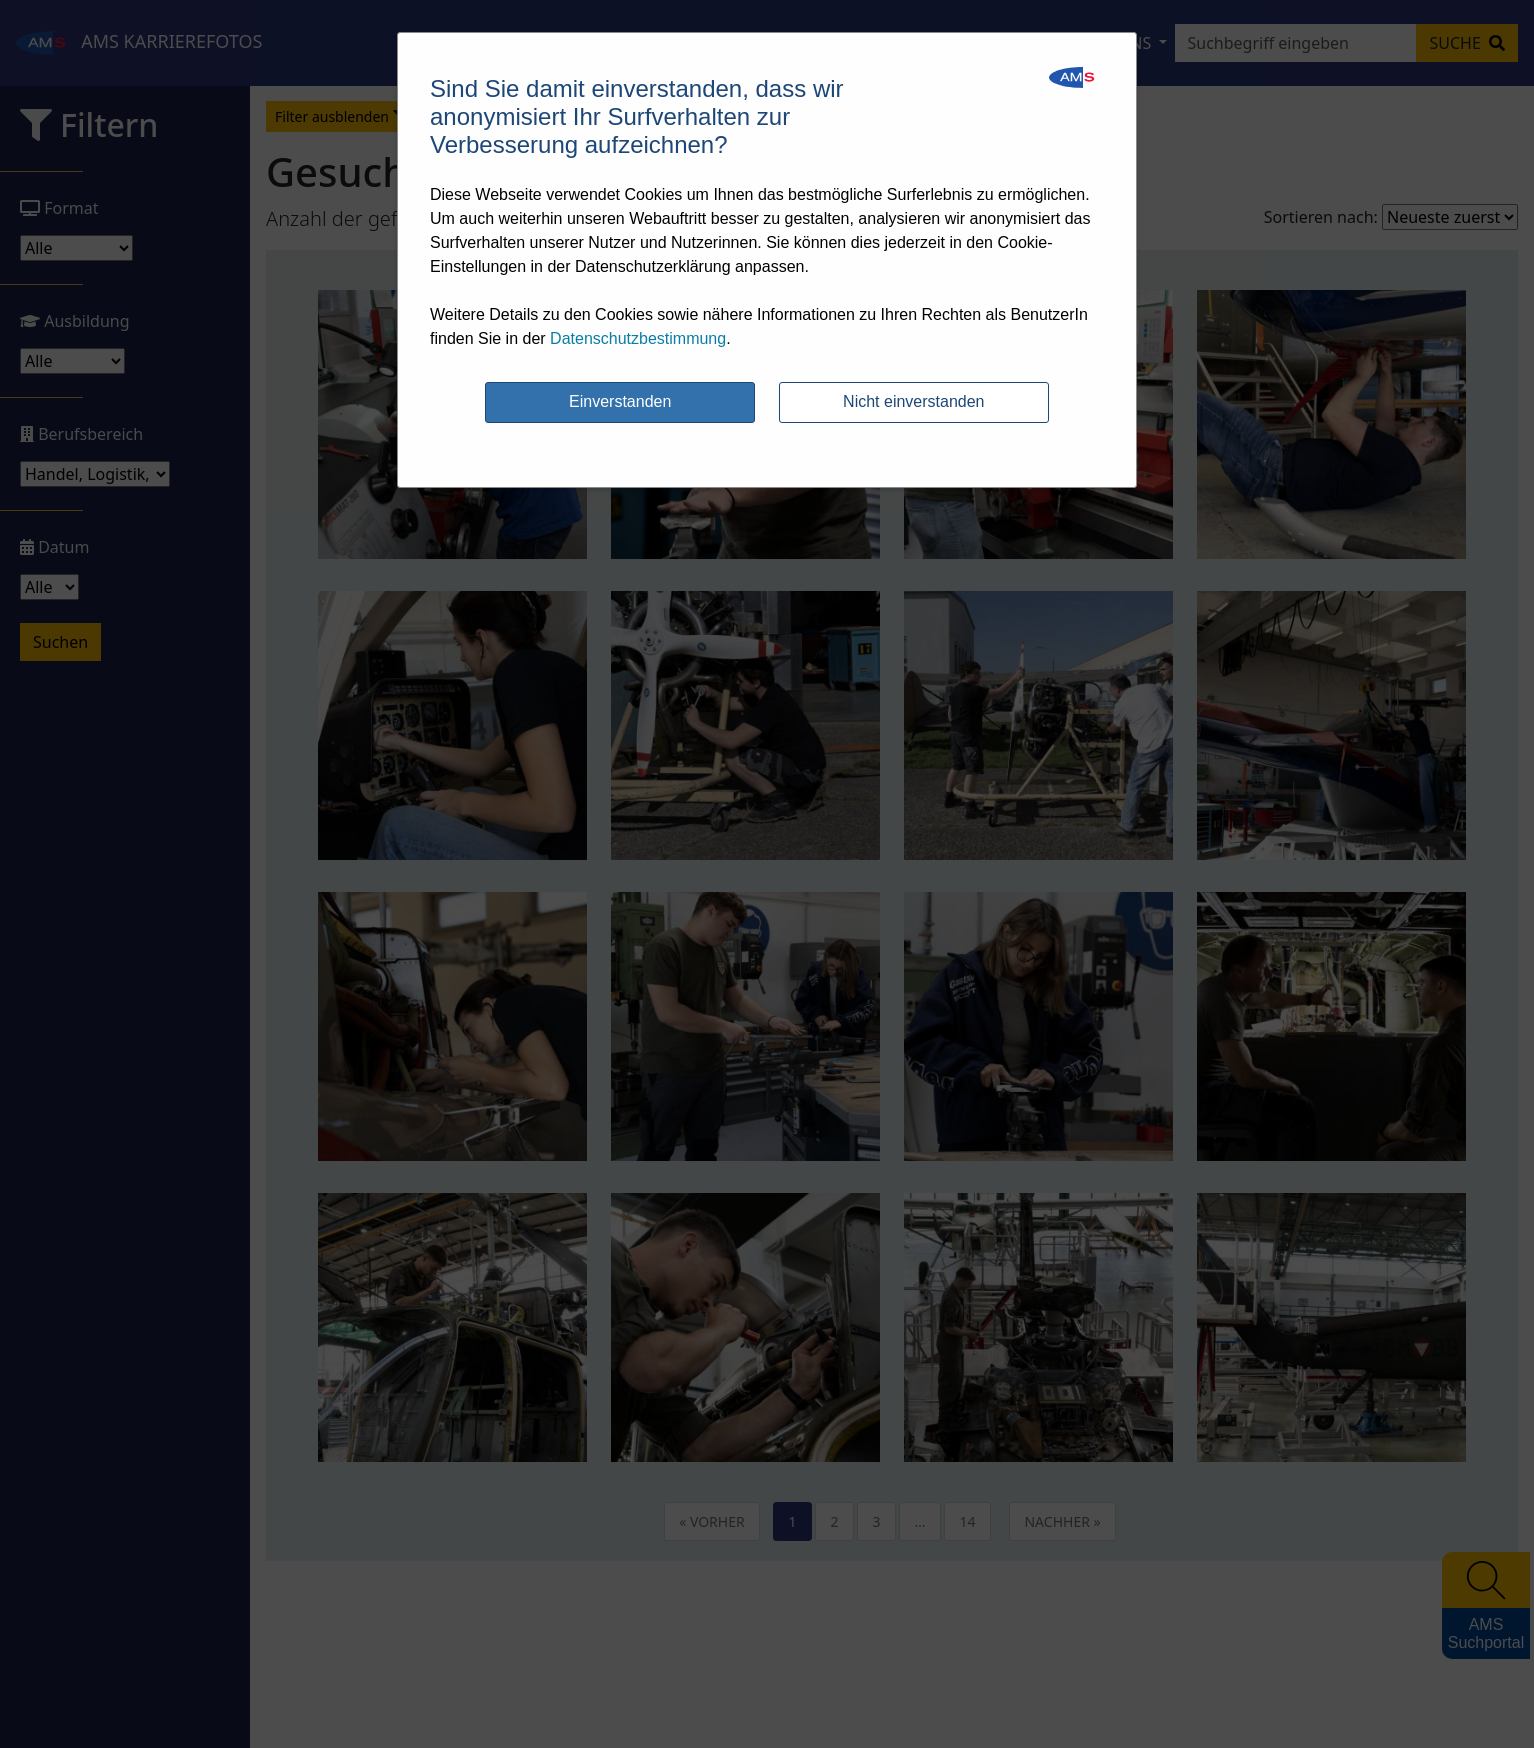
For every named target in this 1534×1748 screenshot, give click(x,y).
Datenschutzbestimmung (638, 338)
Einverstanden (620, 401)
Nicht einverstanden (913, 401)
